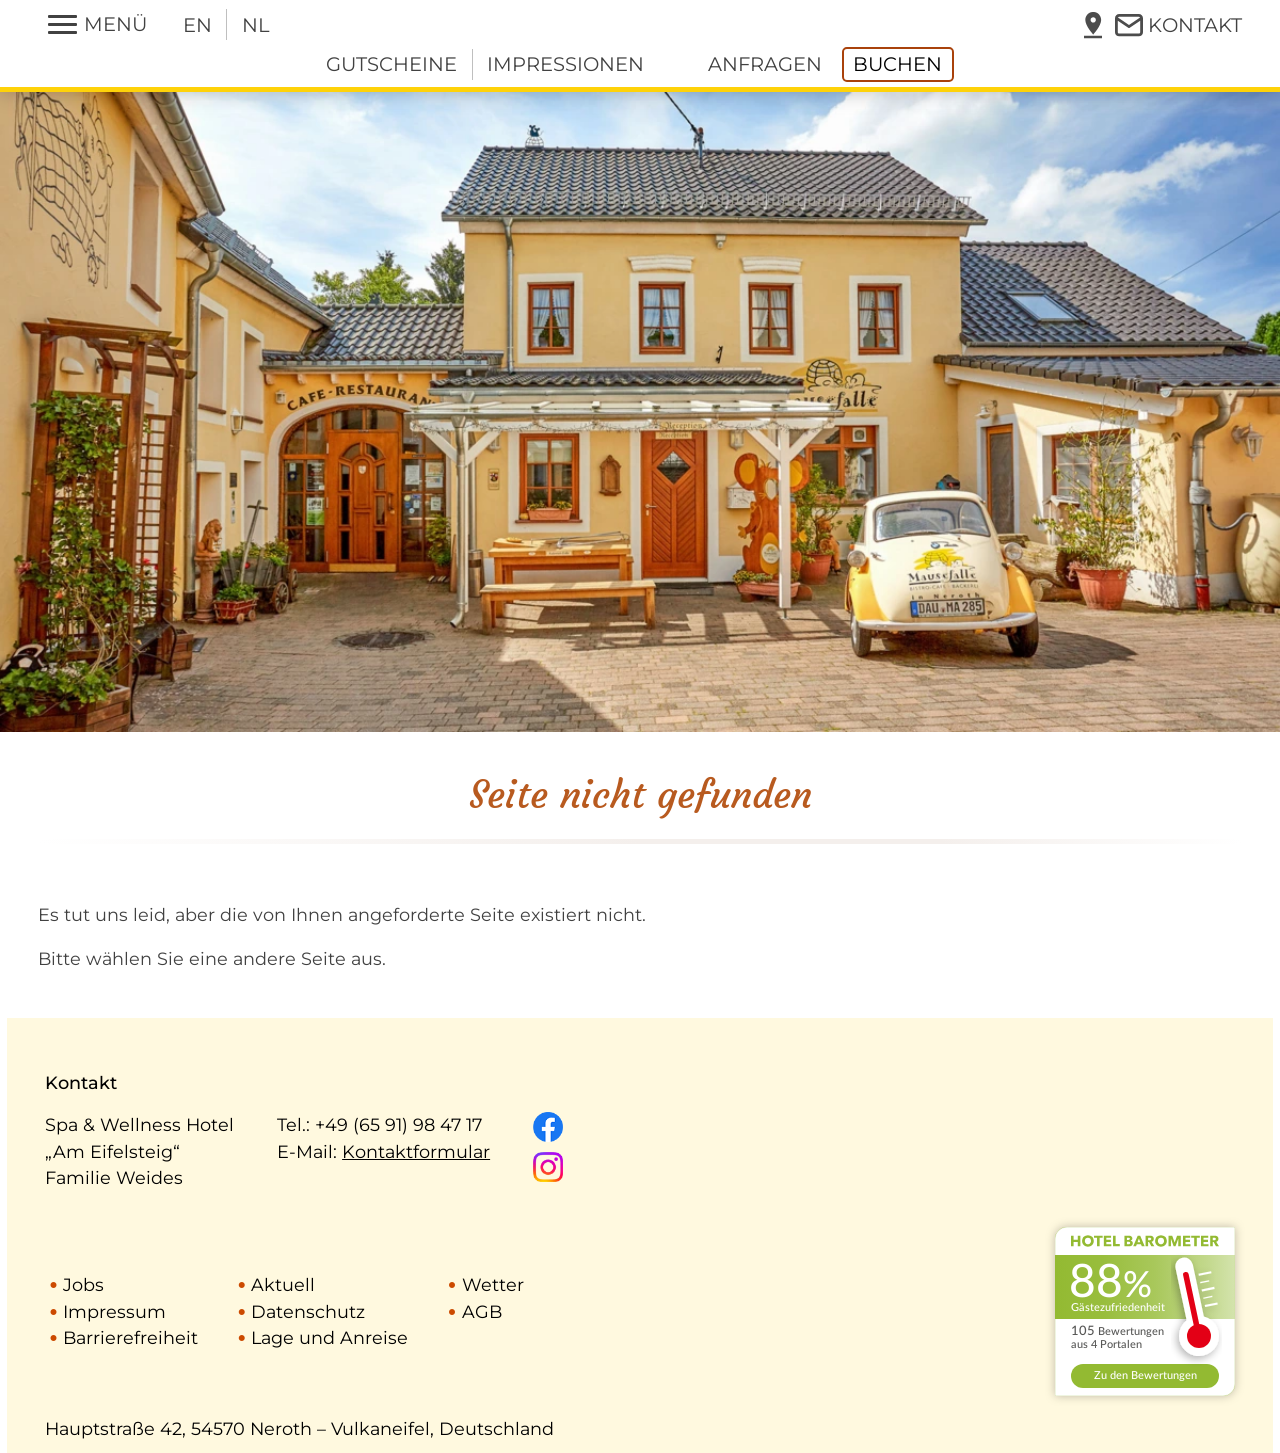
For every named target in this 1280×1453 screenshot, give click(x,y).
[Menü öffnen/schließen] (97, 24)
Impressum (114, 1311)
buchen (897, 64)
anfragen (765, 64)
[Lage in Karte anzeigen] (1093, 24)
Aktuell (283, 1284)
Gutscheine (391, 64)
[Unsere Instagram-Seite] (548, 1167)
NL (255, 25)
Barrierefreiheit (130, 1337)
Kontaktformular (416, 1151)
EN (197, 25)
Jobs (83, 1284)
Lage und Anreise (329, 1337)
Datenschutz (308, 1311)
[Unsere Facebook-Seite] (548, 1127)
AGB (482, 1311)
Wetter (493, 1284)
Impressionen (565, 64)
